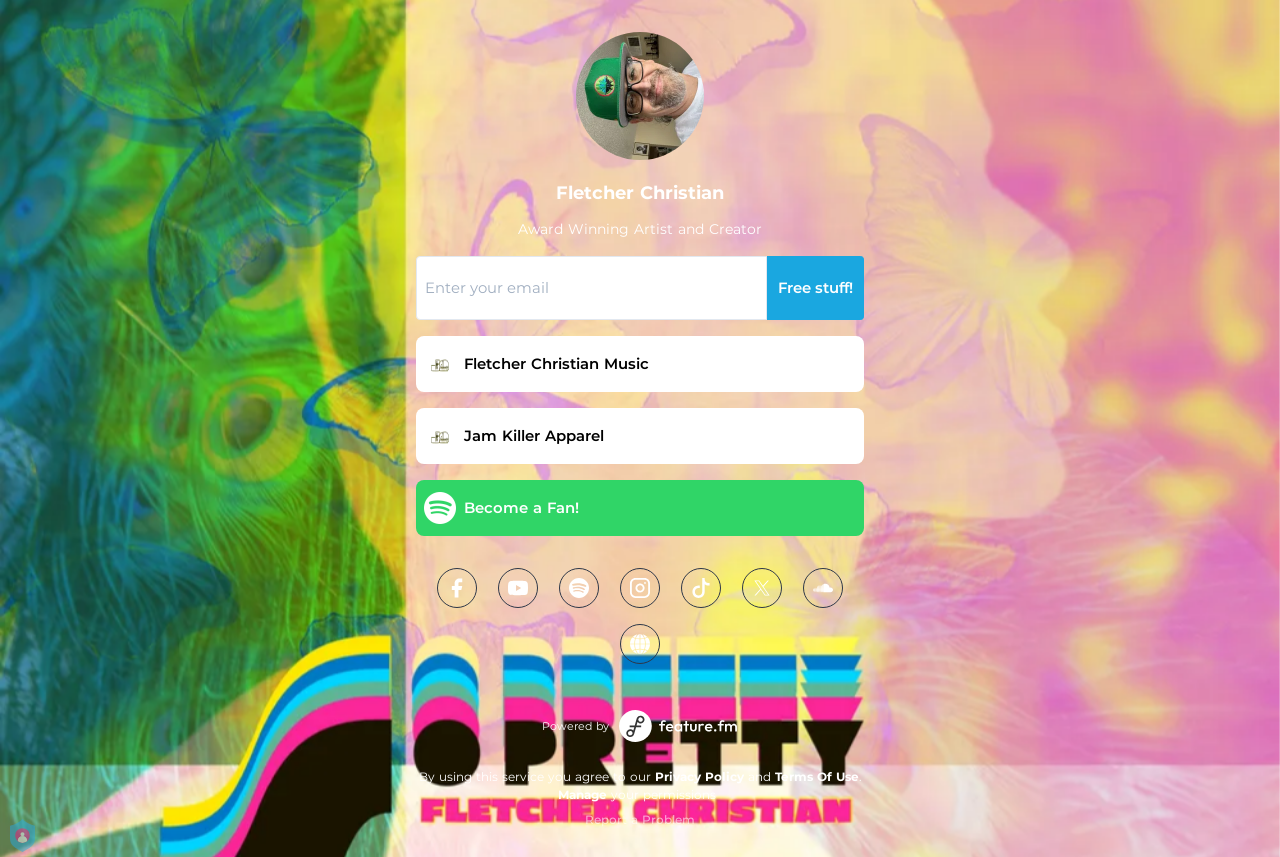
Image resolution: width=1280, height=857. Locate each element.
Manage (582, 794)
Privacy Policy (699, 776)
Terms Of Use (817, 776)
